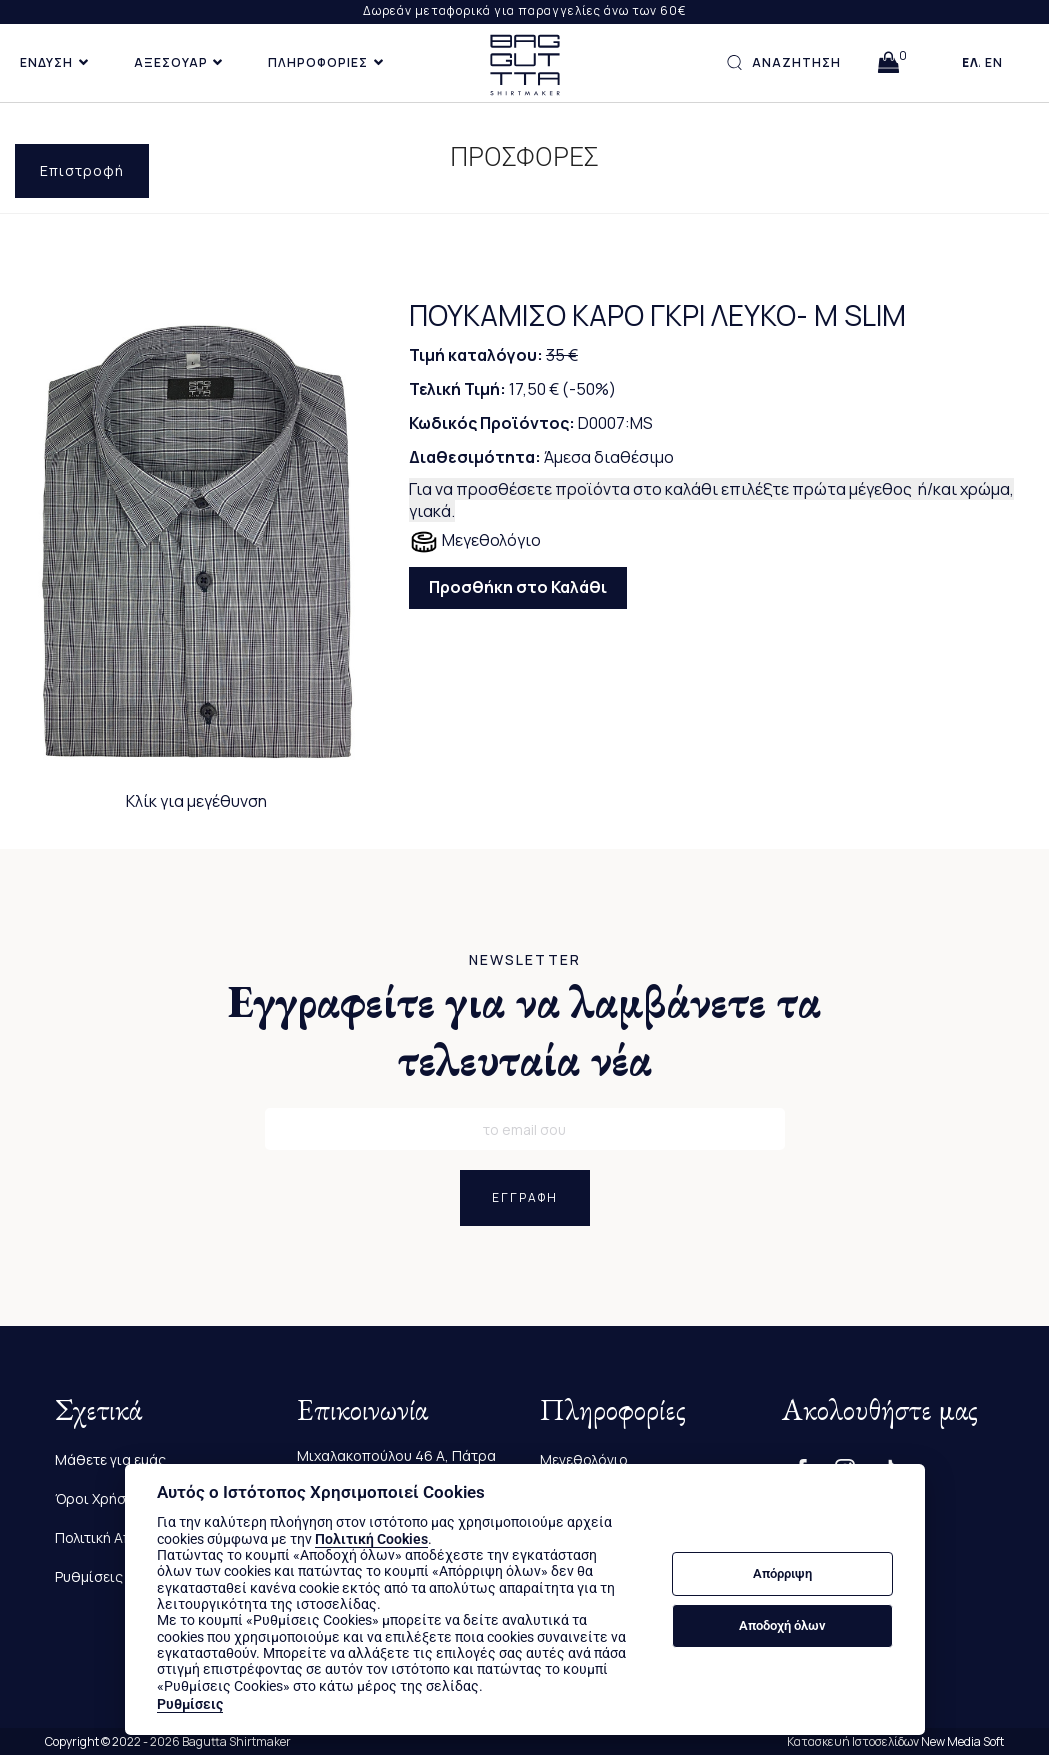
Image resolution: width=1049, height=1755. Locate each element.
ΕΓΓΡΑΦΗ (525, 1197)
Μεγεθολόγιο (475, 542)
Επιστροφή (82, 170)
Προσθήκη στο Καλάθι (518, 587)
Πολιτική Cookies (371, 1539)
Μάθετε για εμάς (110, 1459)
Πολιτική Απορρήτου (123, 1537)
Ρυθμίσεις (190, 1704)
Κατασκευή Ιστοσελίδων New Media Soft (895, 1741)
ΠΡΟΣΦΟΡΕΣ (524, 157)
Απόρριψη (782, 1573)
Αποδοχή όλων (782, 1625)
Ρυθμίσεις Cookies (118, 1576)
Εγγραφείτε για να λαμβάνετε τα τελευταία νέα (524, 1030)
